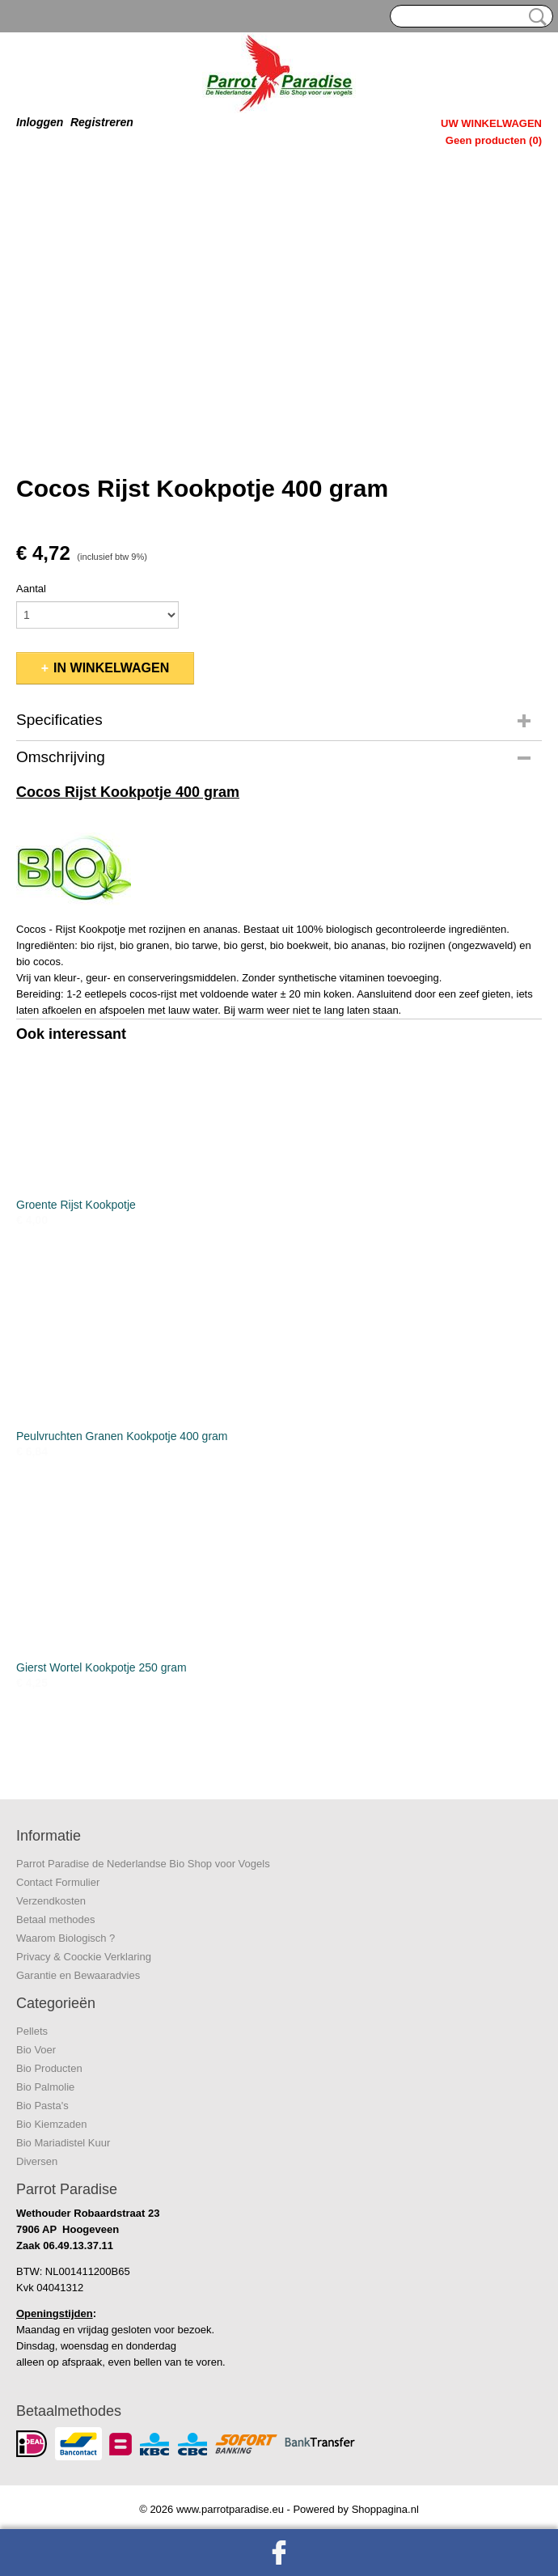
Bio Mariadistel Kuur (63, 2143)
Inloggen (39, 122)
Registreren (101, 122)
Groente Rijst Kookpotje (76, 1204)
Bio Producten (49, 2068)
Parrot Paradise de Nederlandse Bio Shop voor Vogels (143, 1864)
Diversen (36, 2161)
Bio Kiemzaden (51, 2124)
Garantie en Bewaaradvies (78, 1975)
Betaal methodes (55, 1919)
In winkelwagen (111, 668)
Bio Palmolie (45, 2087)
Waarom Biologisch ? (65, 1938)
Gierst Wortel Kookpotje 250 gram (101, 1667)
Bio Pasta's (42, 2105)
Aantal (31, 589)
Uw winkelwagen (491, 123)
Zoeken (534, 17)
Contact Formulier (57, 1882)
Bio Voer (36, 2050)
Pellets (32, 2031)
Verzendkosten (51, 1901)
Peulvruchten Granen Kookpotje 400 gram (122, 1436)
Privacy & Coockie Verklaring (83, 1957)
